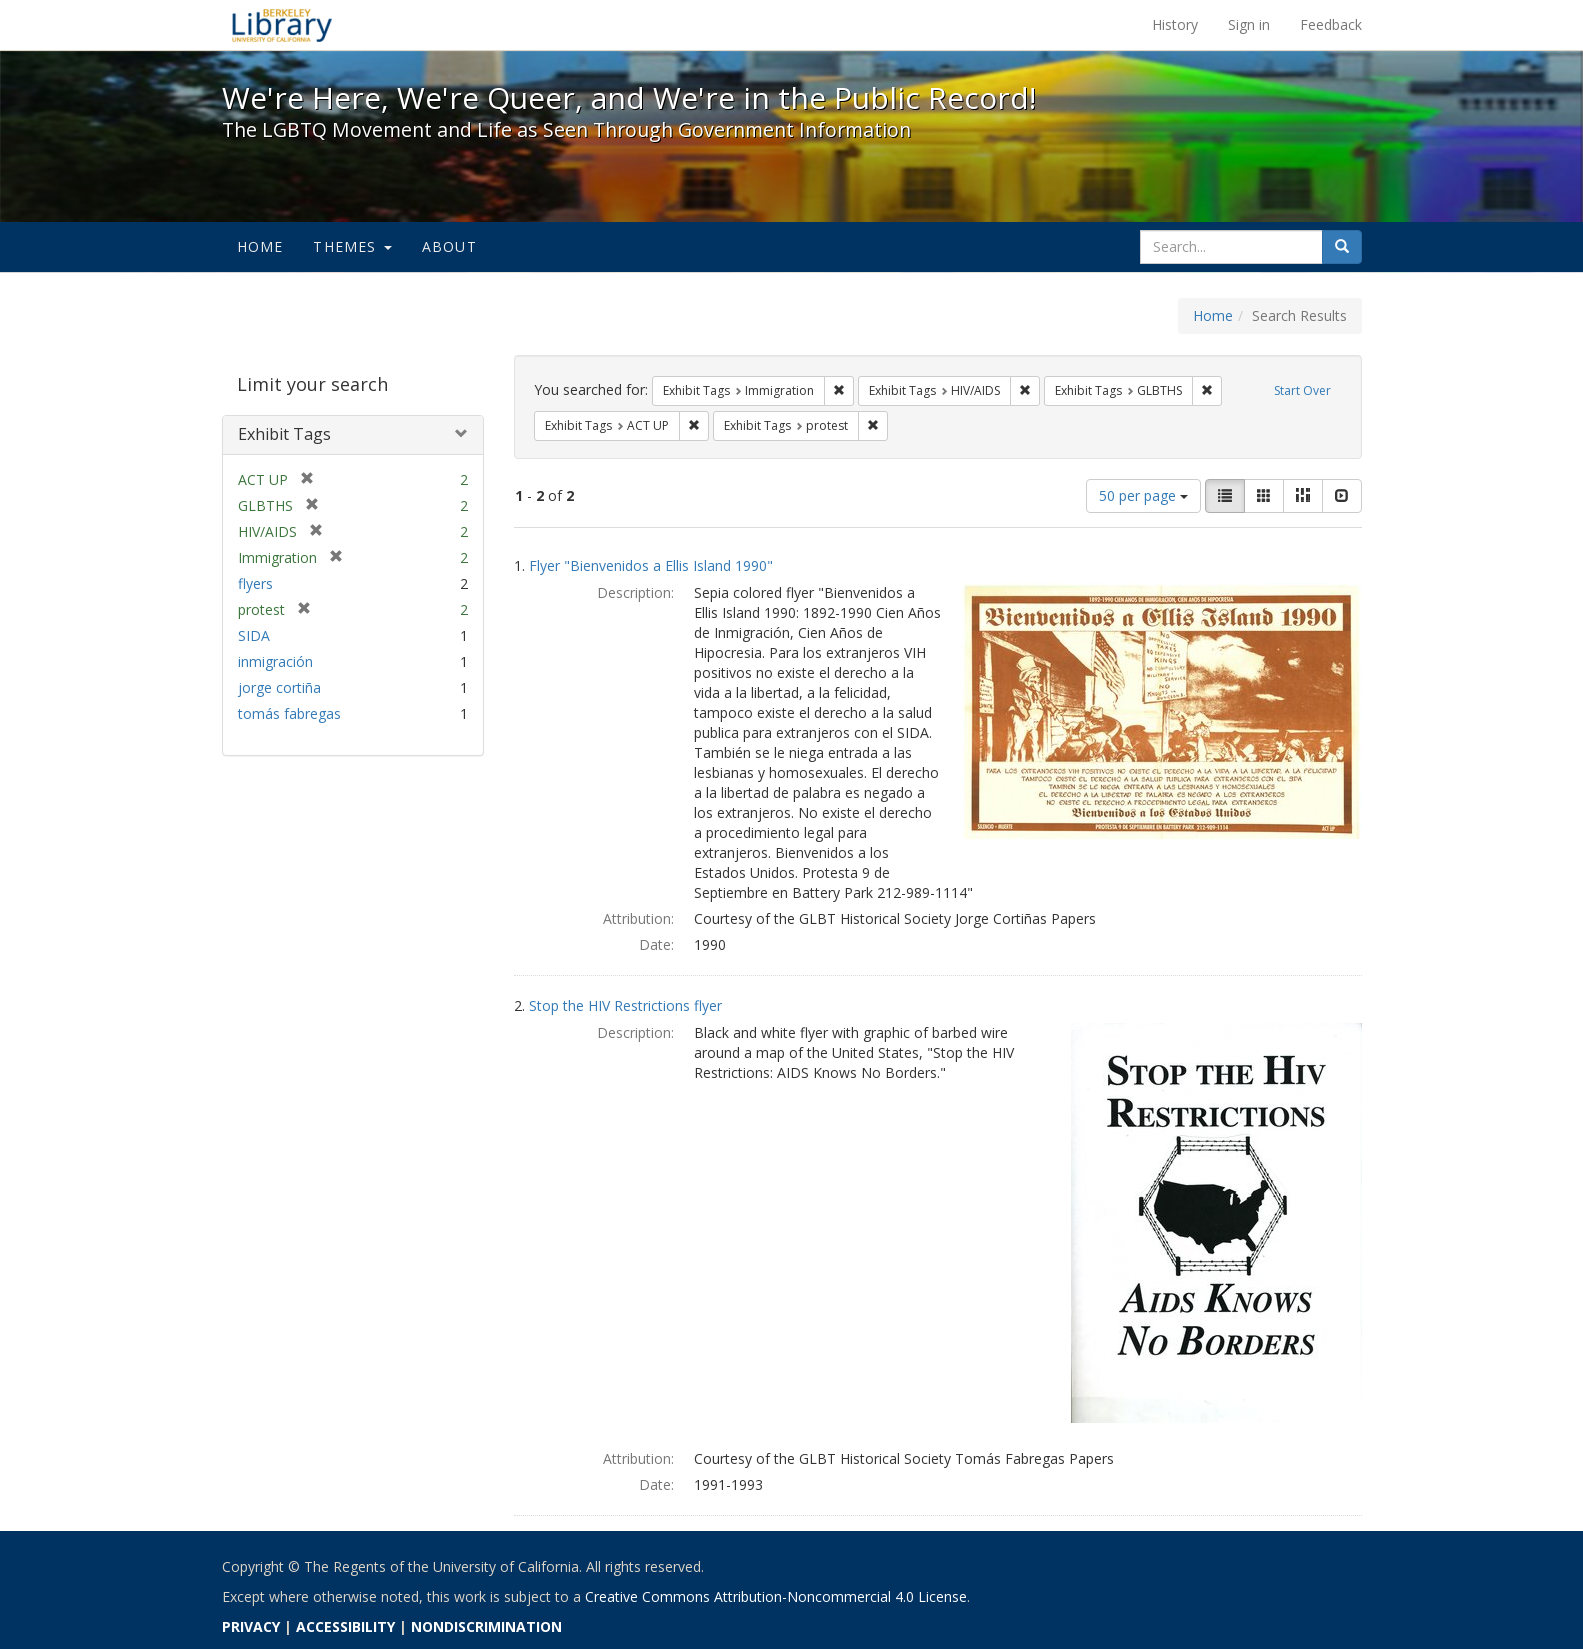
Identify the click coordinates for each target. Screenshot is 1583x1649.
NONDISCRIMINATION (486, 1626)
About (449, 246)
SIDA (254, 635)
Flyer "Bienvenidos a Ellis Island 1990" (651, 565)
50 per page (1143, 495)
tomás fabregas (289, 713)
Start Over (1302, 390)
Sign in (1249, 24)
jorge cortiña (279, 687)
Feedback (1331, 24)
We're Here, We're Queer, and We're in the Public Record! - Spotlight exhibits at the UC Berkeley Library (282, 25)
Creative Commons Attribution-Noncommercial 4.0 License (776, 1596)
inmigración (275, 661)
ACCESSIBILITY (345, 1626)
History (1175, 24)
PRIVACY (251, 1626)
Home (260, 246)
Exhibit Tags (284, 434)
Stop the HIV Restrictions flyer (625, 1005)
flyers (255, 583)
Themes (352, 246)
